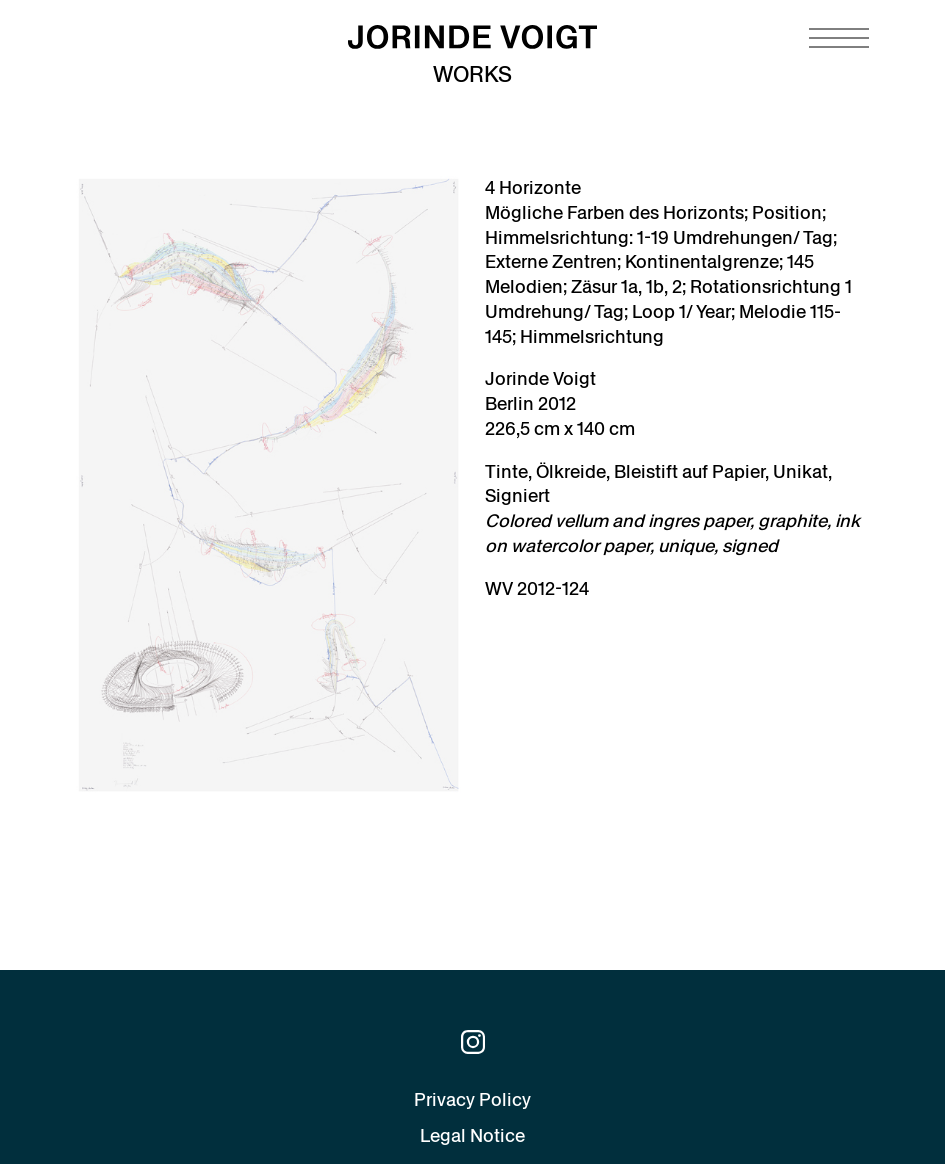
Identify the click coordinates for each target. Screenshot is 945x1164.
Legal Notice (472, 1135)
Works (472, 74)
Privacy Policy (472, 1099)
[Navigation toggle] (839, 38)
